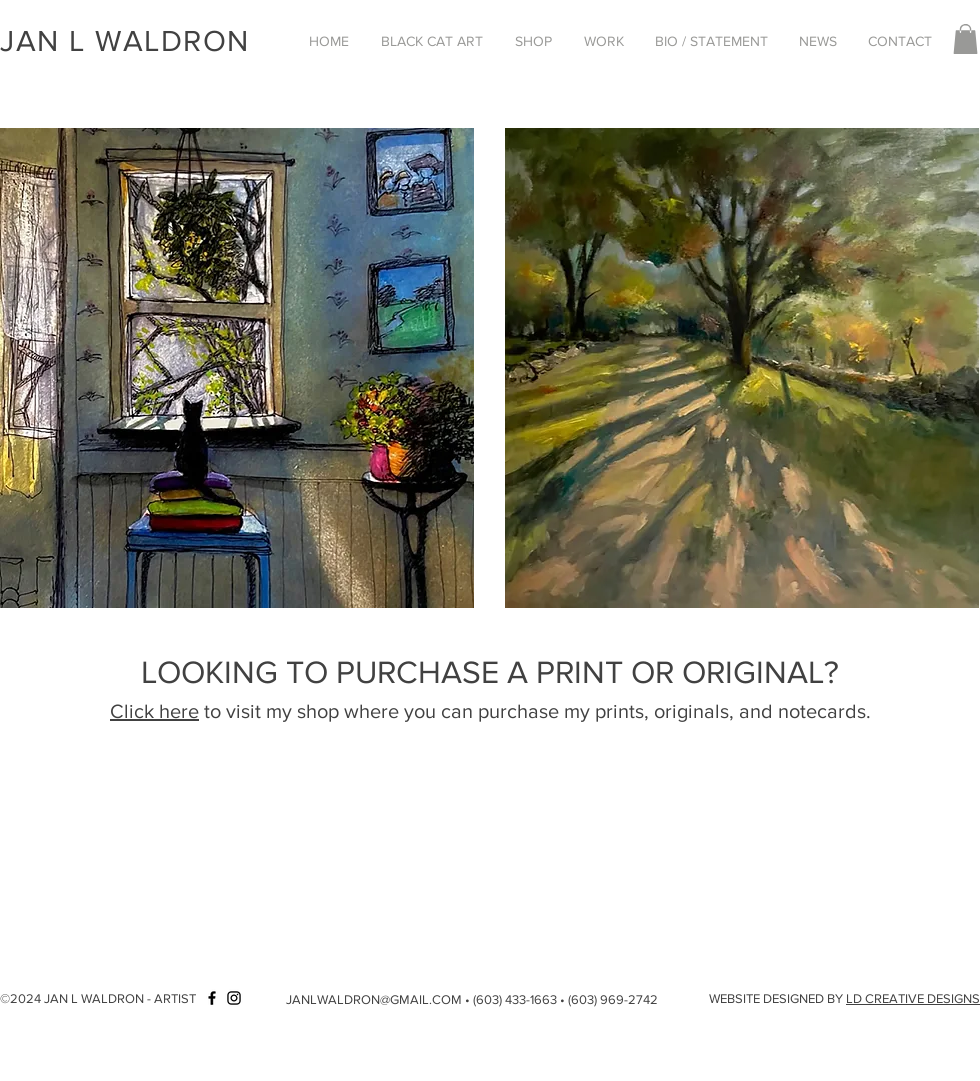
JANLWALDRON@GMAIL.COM (374, 999)
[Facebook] (212, 998)
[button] (432, 41)
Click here (154, 711)
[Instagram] (234, 998)
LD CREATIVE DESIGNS (913, 998)
